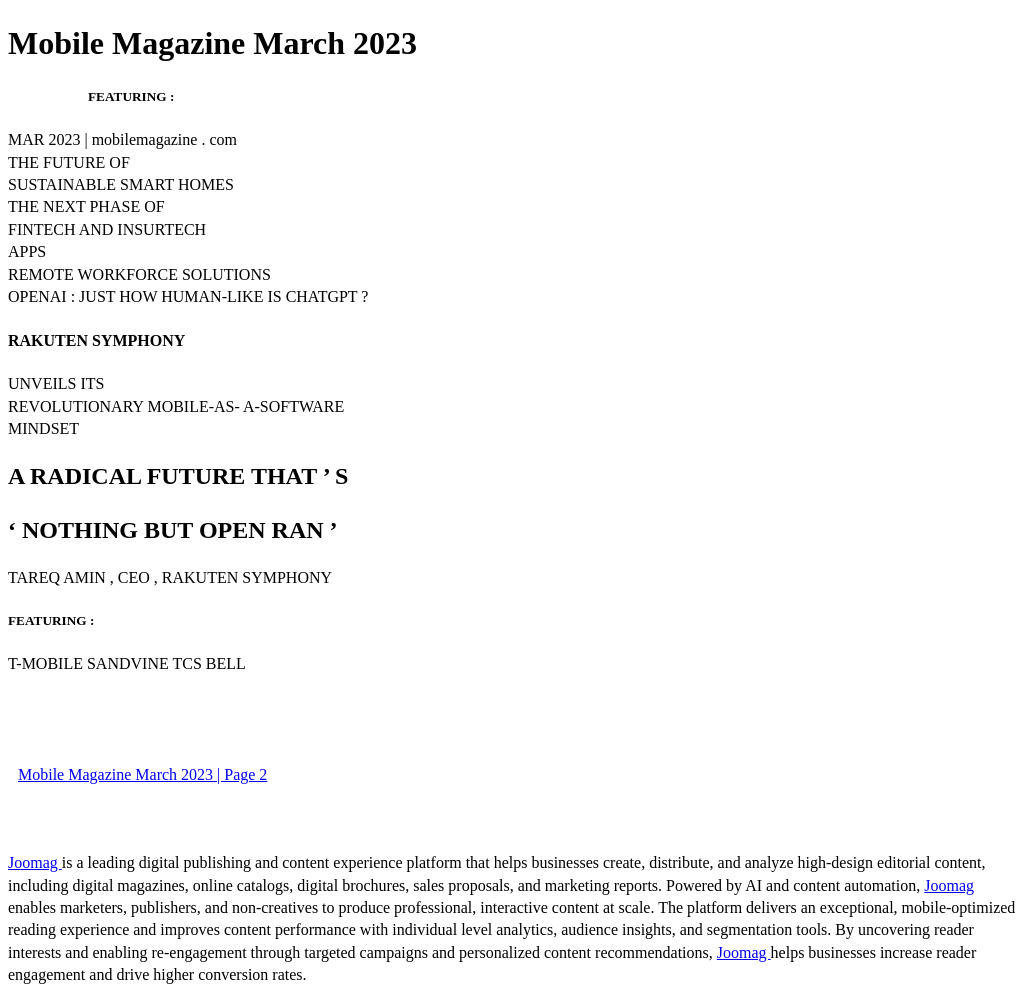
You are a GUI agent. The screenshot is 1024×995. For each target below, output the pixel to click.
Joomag (35, 862)
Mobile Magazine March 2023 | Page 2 (142, 774)
